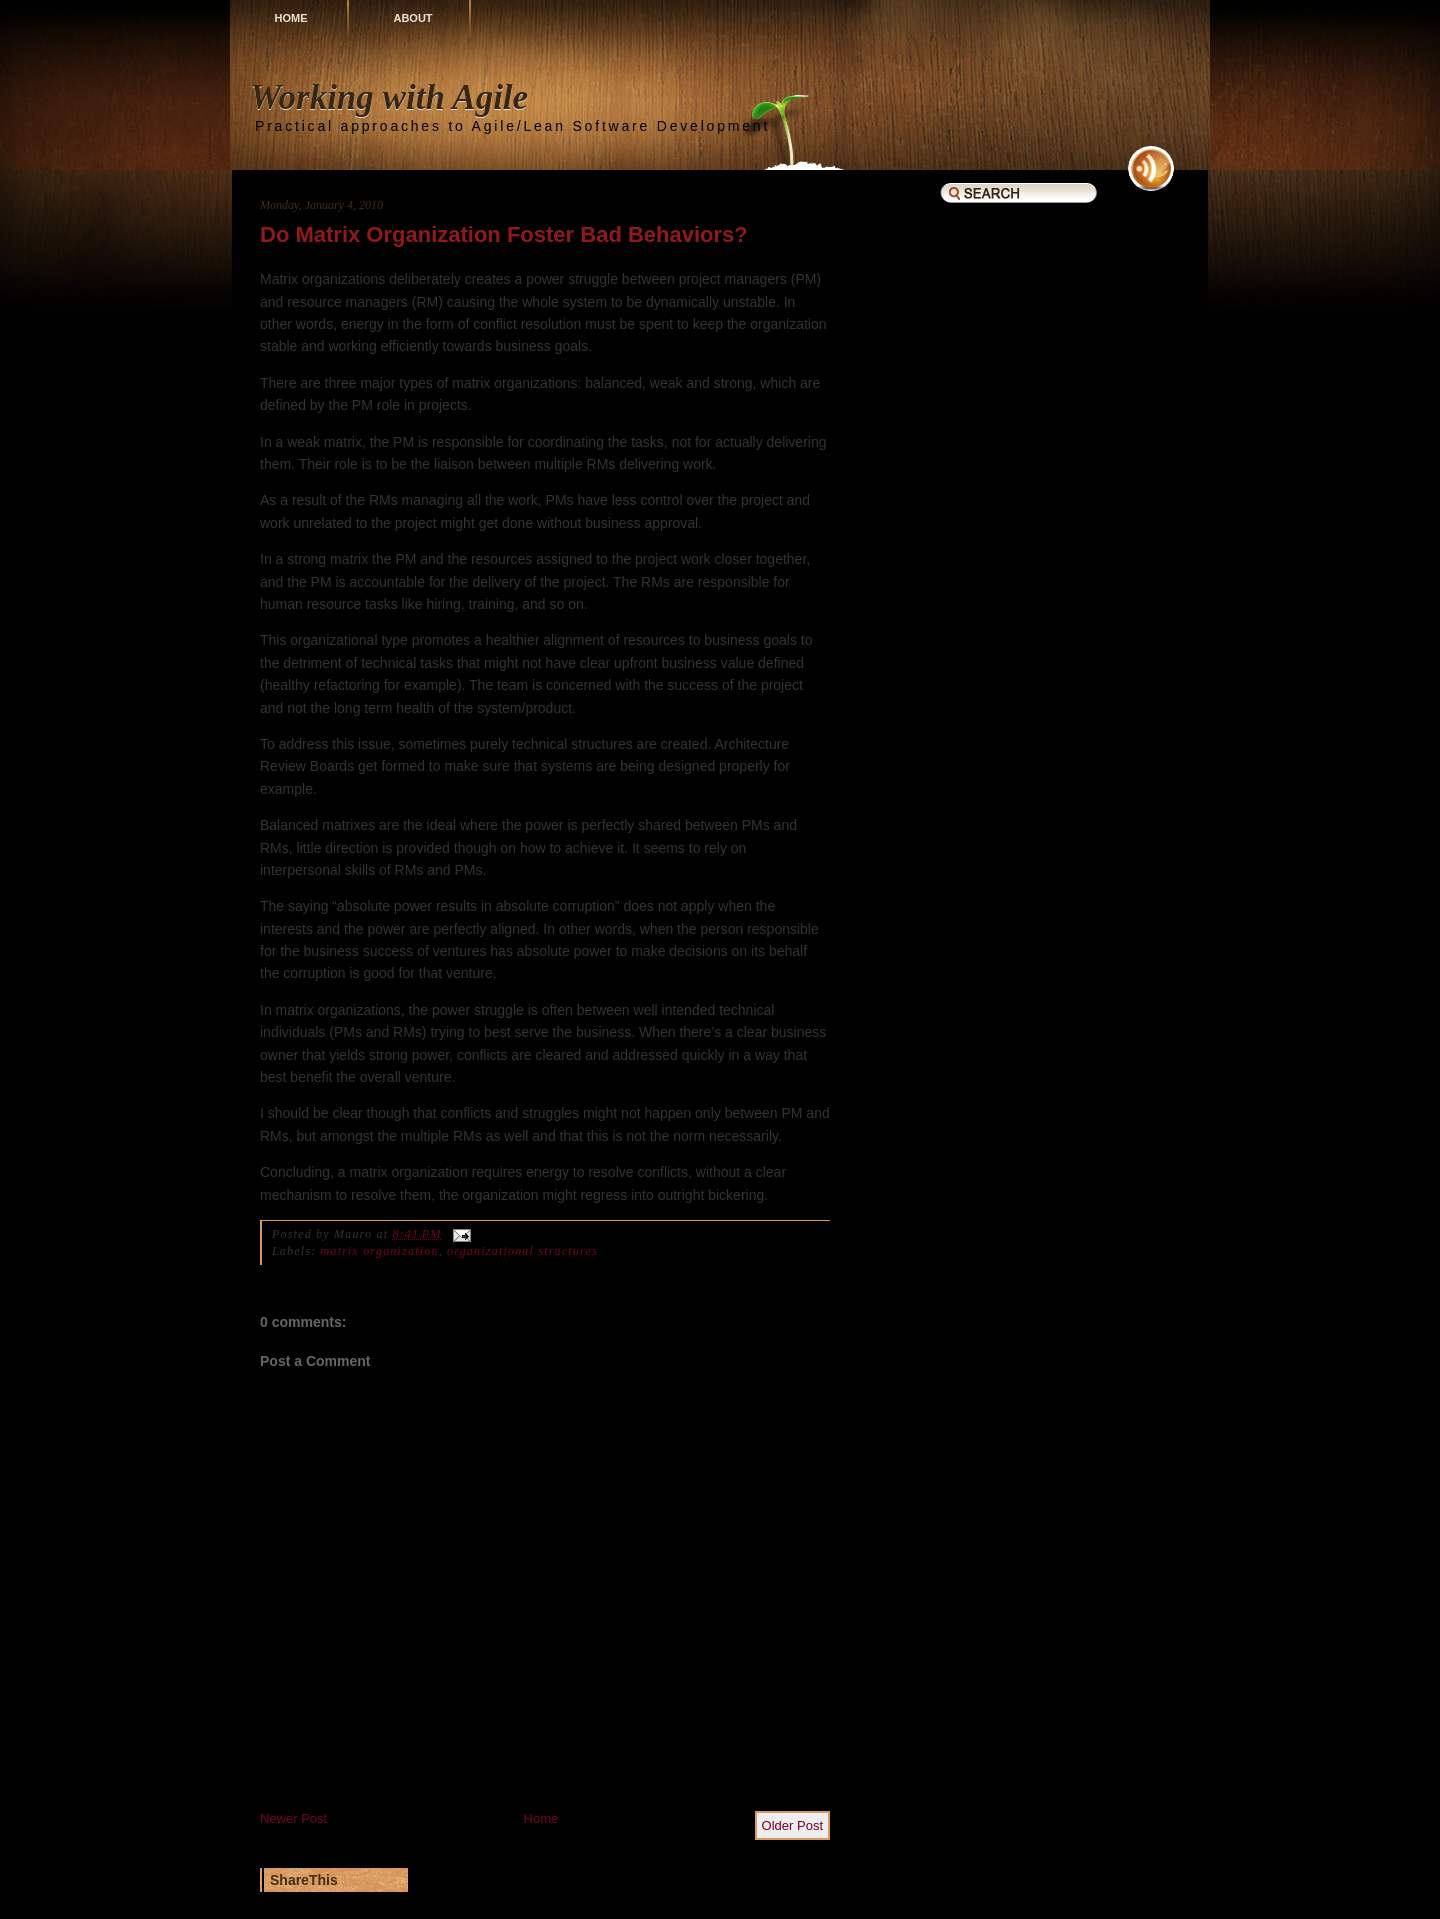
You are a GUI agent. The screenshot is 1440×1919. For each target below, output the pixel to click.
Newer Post (293, 1818)
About (412, 18)
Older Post (792, 1825)
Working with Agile (389, 97)
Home (291, 18)
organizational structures (522, 1251)
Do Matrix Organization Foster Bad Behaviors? (504, 234)
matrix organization (380, 1251)
